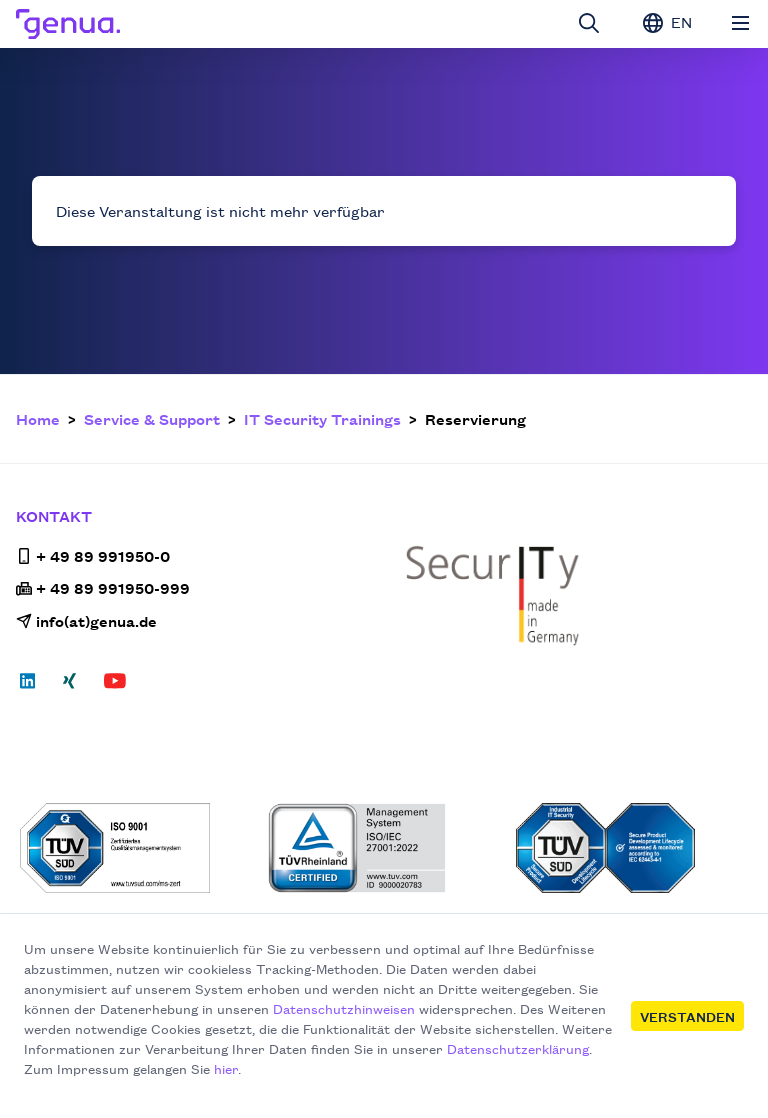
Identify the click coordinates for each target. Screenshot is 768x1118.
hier (226, 1068)
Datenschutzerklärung (518, 1048)
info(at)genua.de (86, 620)
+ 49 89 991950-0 (93, 555)
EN (667, 22)
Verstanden (687, 1016)
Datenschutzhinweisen (344, 1008)
